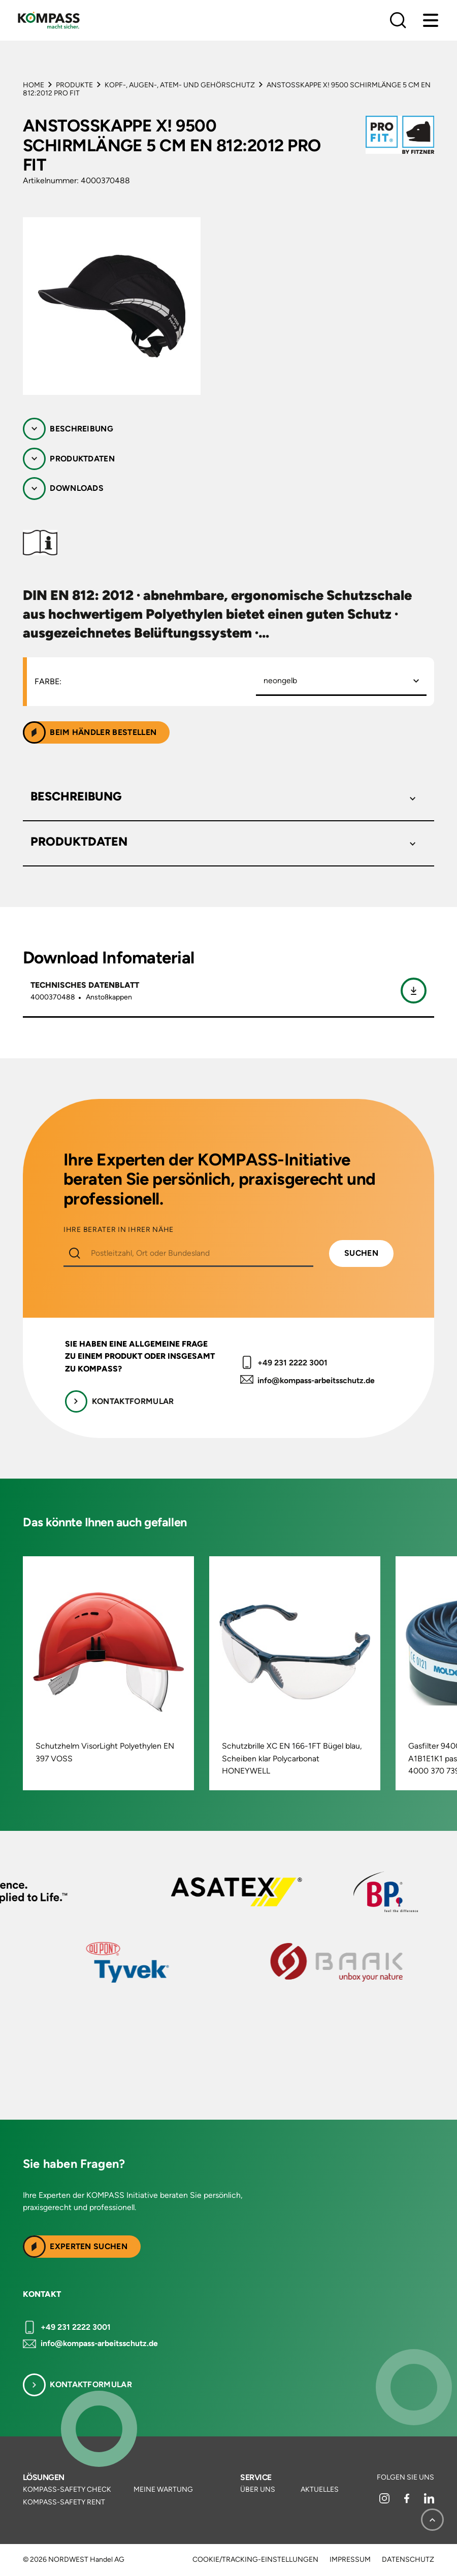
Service (255, 2477)
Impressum (350, 2559)
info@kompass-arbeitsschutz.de (316, 1380)
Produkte (74, 85)
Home (33, 85)
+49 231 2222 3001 (292, 1362)
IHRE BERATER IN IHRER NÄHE (118, 1230)
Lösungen (43, 2477)
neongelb (280, 680)
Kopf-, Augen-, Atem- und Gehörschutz (180, 85)
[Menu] (430, 20)
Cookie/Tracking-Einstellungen (255, 2559)
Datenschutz (408, 2559)
